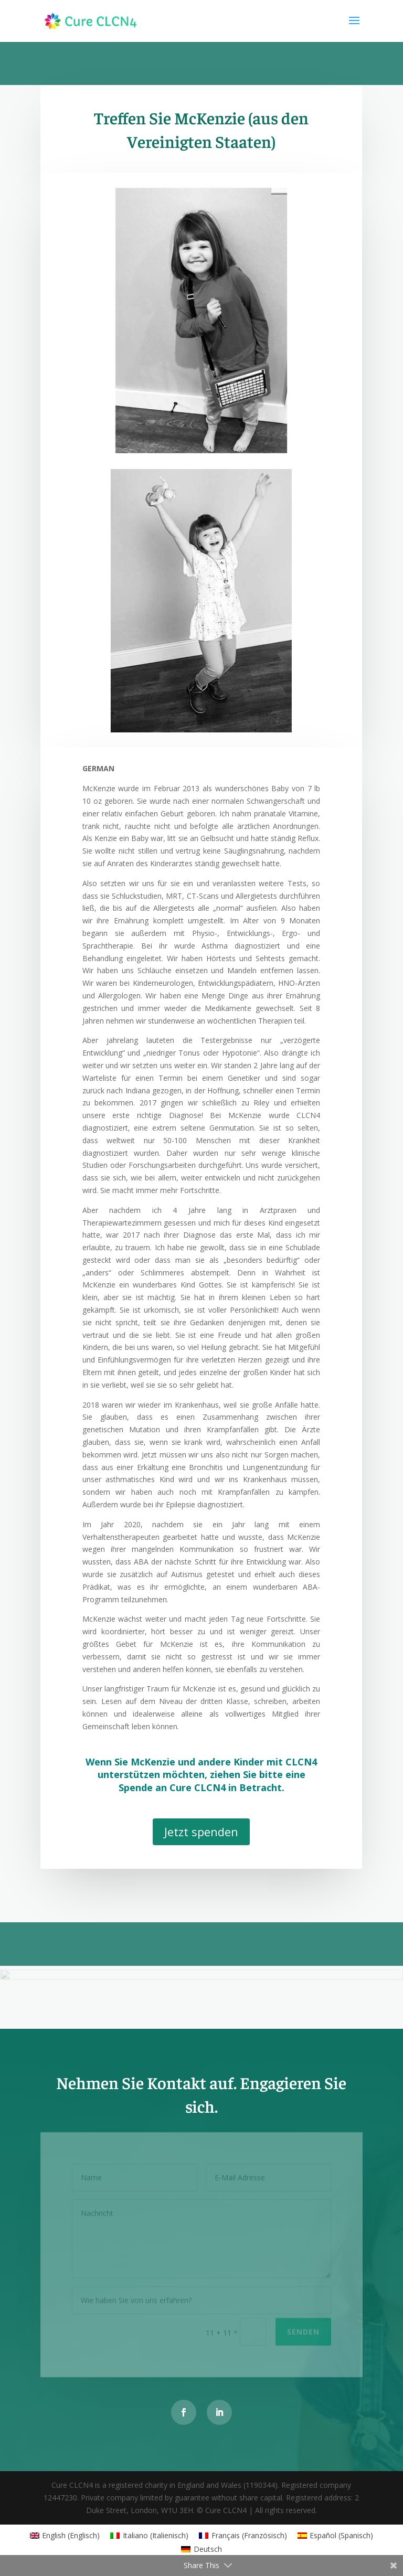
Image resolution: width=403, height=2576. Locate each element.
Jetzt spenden (201, 1831)
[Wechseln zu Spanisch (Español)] (335, 2535)
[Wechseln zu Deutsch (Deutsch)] (201, 2549)
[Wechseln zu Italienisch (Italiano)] (149, 2535)
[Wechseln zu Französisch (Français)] (243, 2535)
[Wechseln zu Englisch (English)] (65, 2535)
